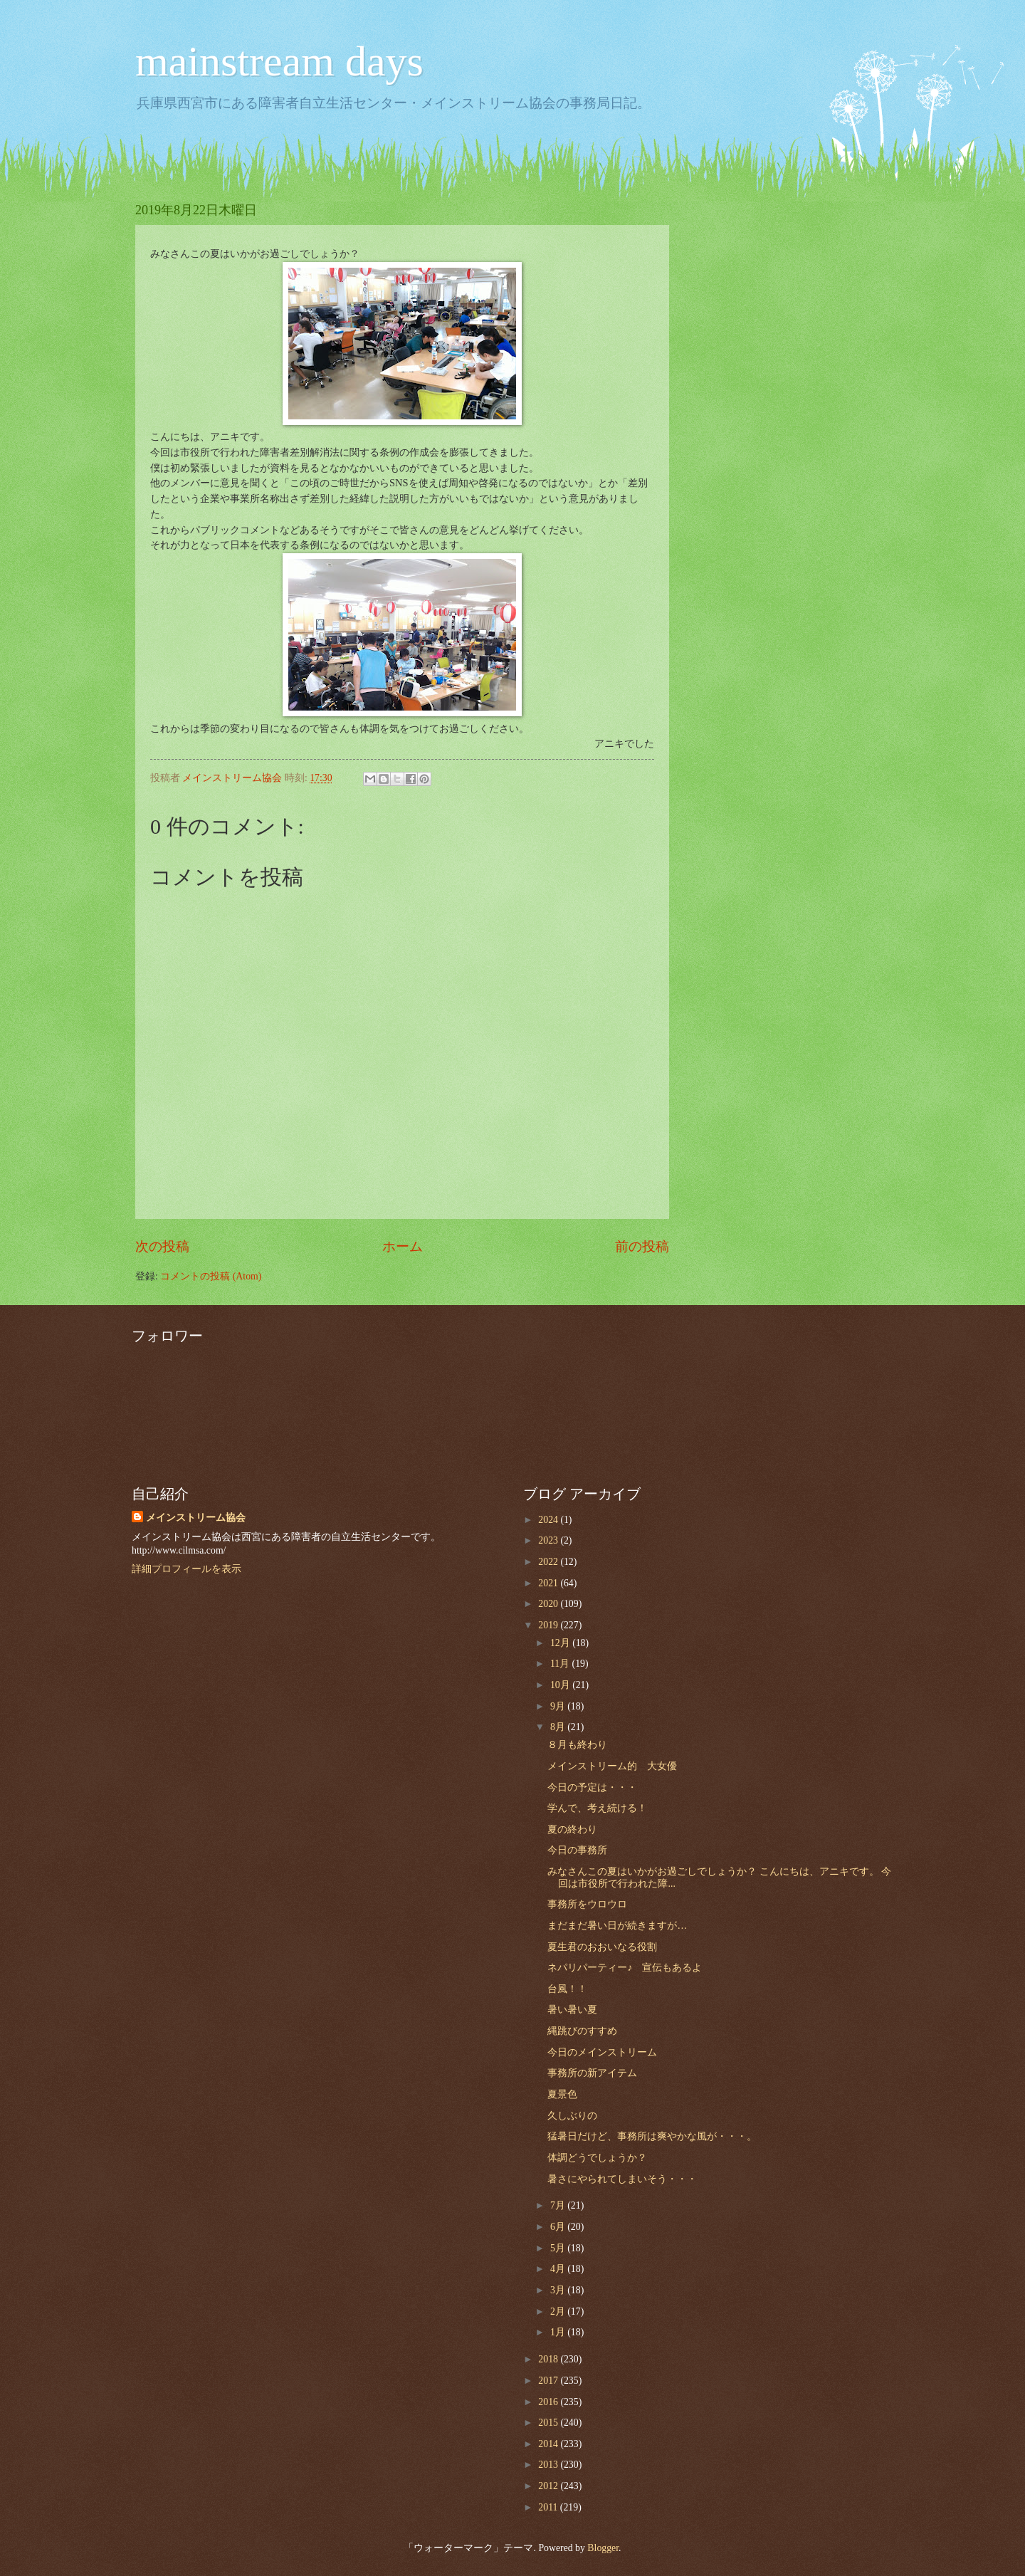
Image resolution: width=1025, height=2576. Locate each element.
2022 (549, 1561)
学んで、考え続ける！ (597, 1808)
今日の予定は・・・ (592, 1787)
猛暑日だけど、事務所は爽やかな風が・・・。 (652, 2136)
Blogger (603, 2548)
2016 (549, 2402)
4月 (558, 2268)
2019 (549, 1625)
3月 (558, 2290)
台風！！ (567, 1989)
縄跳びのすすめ (582, 2031)
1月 (558, 2332)
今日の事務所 (577, 1850)
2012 (549, 2486)
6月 (558, 2226)
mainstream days (279, 61)
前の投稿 (642, 1246)
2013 (549, 2464)
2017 (549, 2380)
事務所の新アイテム (592, 2073)
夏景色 (562, 2094)
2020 (549, 1603)
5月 (558, 2248)
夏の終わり (572, 1829)
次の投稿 (162, 1246)
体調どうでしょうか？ (597, 2157)
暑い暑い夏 (572, 2009)
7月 (558, 2205)
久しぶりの (572, 2115)
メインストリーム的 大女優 (612, 1766)
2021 (549, 1583)
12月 (561, 1643)
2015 (549, 2422)
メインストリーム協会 (196, 1517)
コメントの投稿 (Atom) (210, 1276)
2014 (549, 2444)
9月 (558, 1706)
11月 (561, 1663)
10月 (561, 1685)
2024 (549, 1519)
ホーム (402, 1246)
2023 (549, 1540)
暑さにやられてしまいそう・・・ (622, 2179)
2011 (549, 2507)
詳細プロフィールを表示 (186, 1569)
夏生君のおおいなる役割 (602, 1947)
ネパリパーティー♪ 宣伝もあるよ (624, 1967)
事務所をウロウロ (587, 1904)
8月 (558, 1727)
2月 (558, 2311)
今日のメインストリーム (602, 2052)
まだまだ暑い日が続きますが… (617, 1925)
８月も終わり (577, 1744)
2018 (549, 2359)
